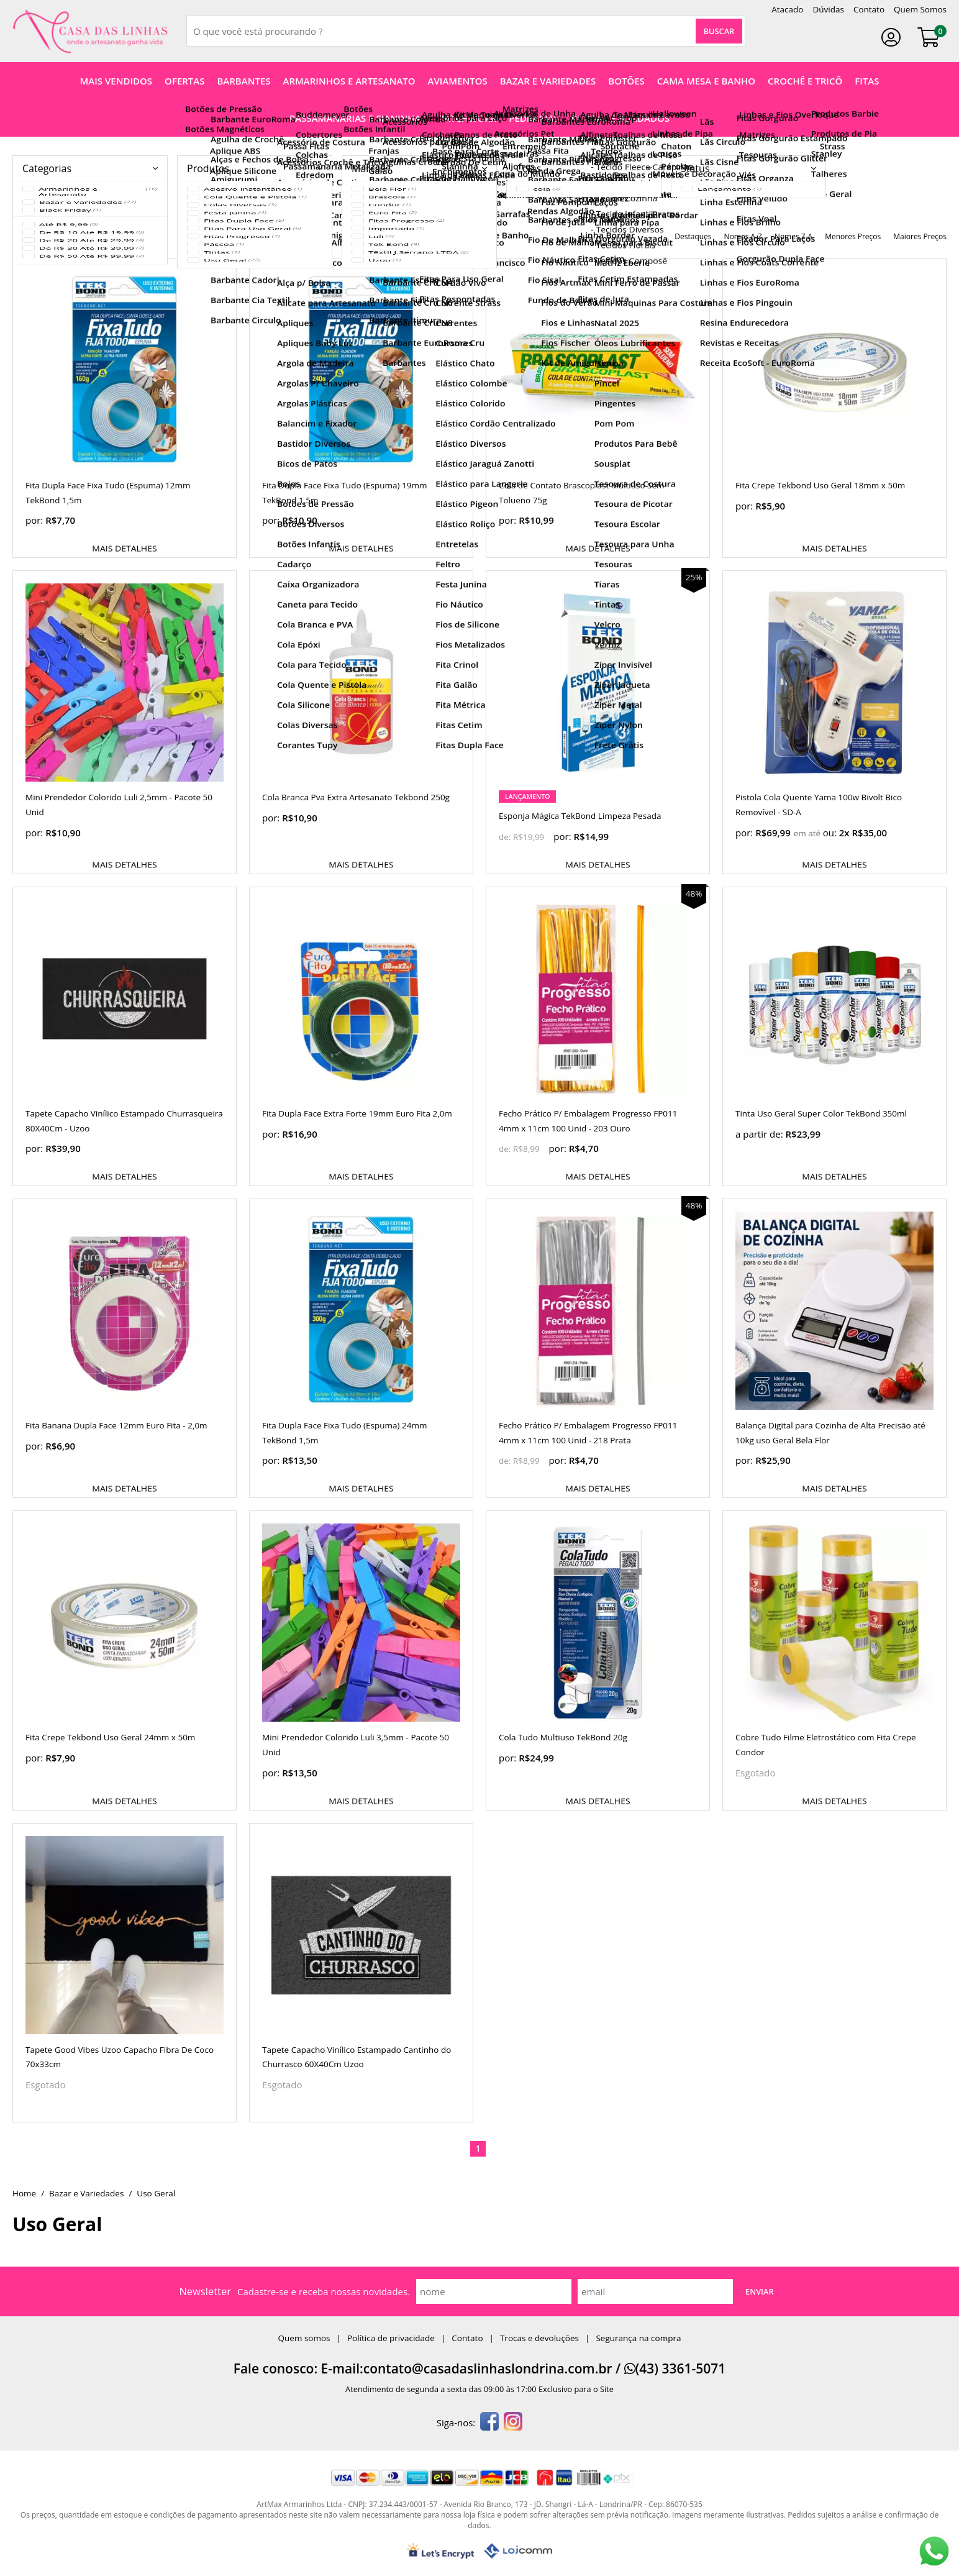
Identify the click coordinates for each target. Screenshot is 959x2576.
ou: (831, 832)
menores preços (853, 236)
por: (35, 520)
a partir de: (760, 1134)
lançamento (527, 796)
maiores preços (920, 236)
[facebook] (489, 2422)
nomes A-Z (743, 236)
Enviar (759, 2291)
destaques (693, 236)
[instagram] (513, 2422)
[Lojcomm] (518, 2551)
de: (506, 837)
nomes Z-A (793, 236)
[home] (90, 31)
